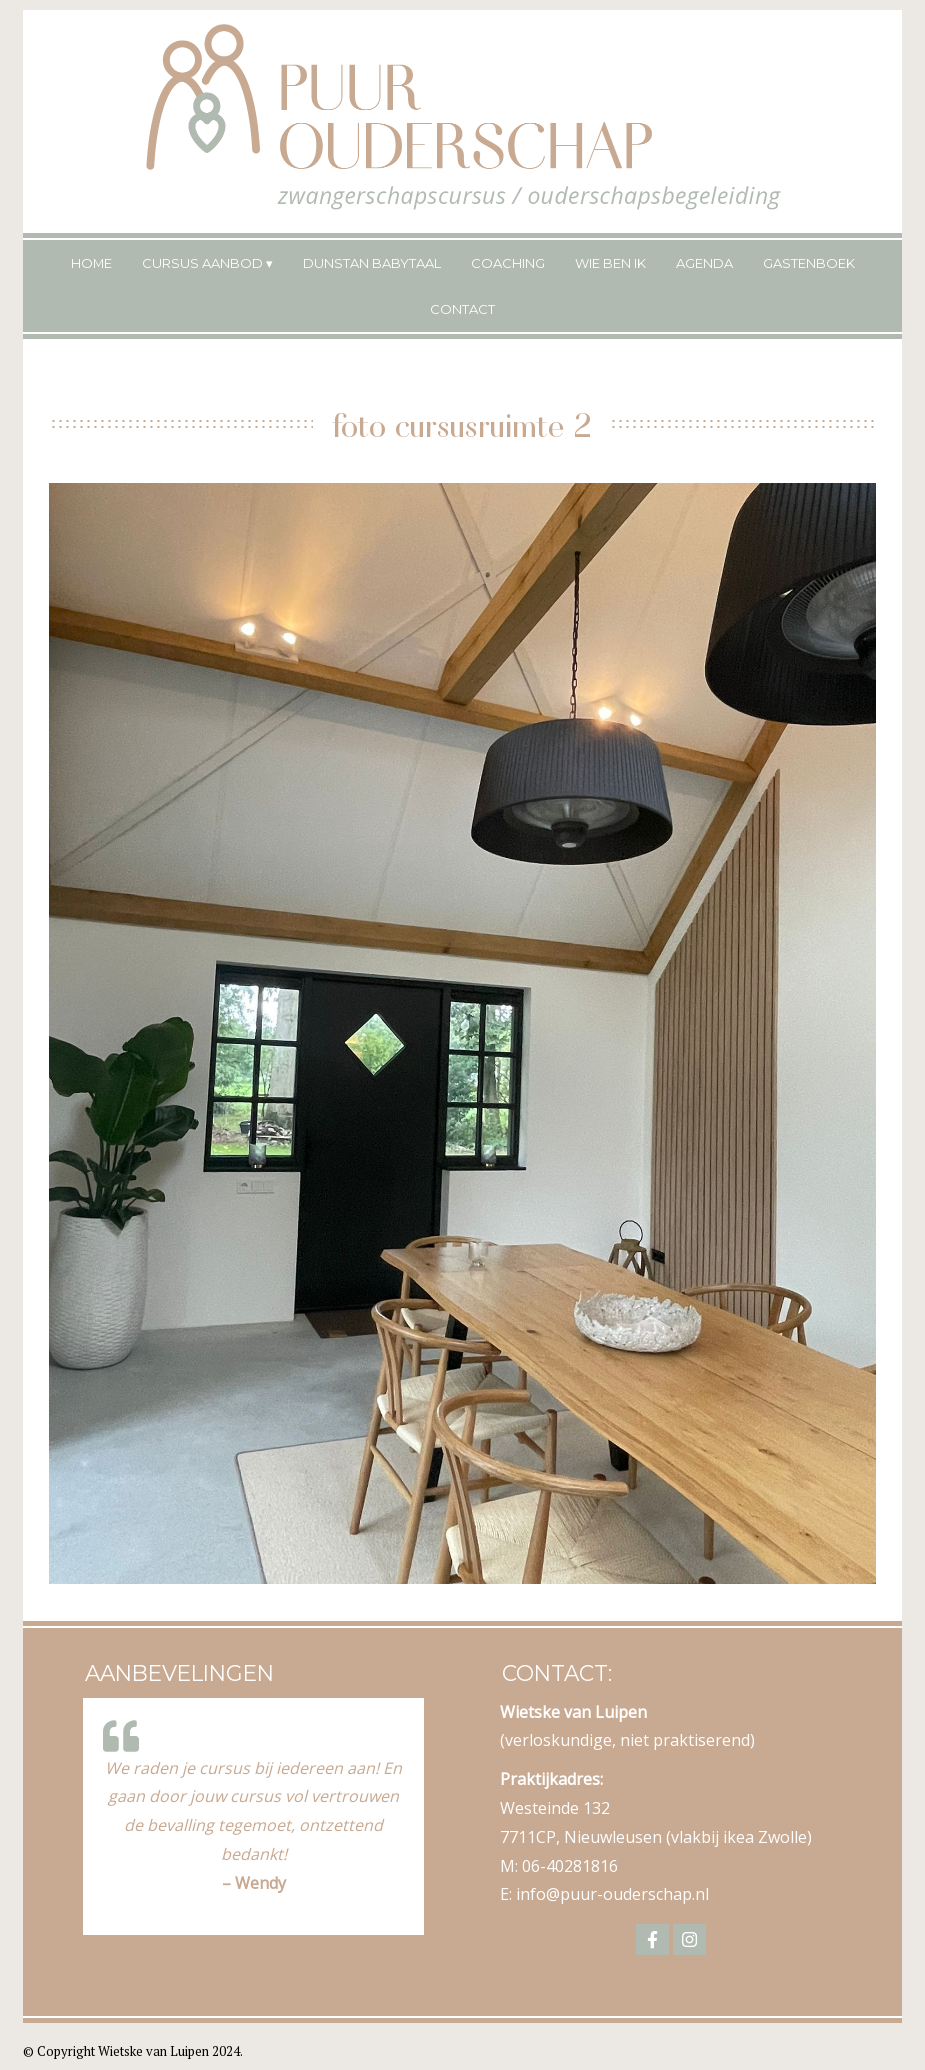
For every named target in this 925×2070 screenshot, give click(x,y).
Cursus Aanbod (202, 263)
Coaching (508, 263)
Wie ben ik (610, 263)
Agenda (704, 263)
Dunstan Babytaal (372, 263)
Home (91, 263)
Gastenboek (809, 263)
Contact (462, 309)
